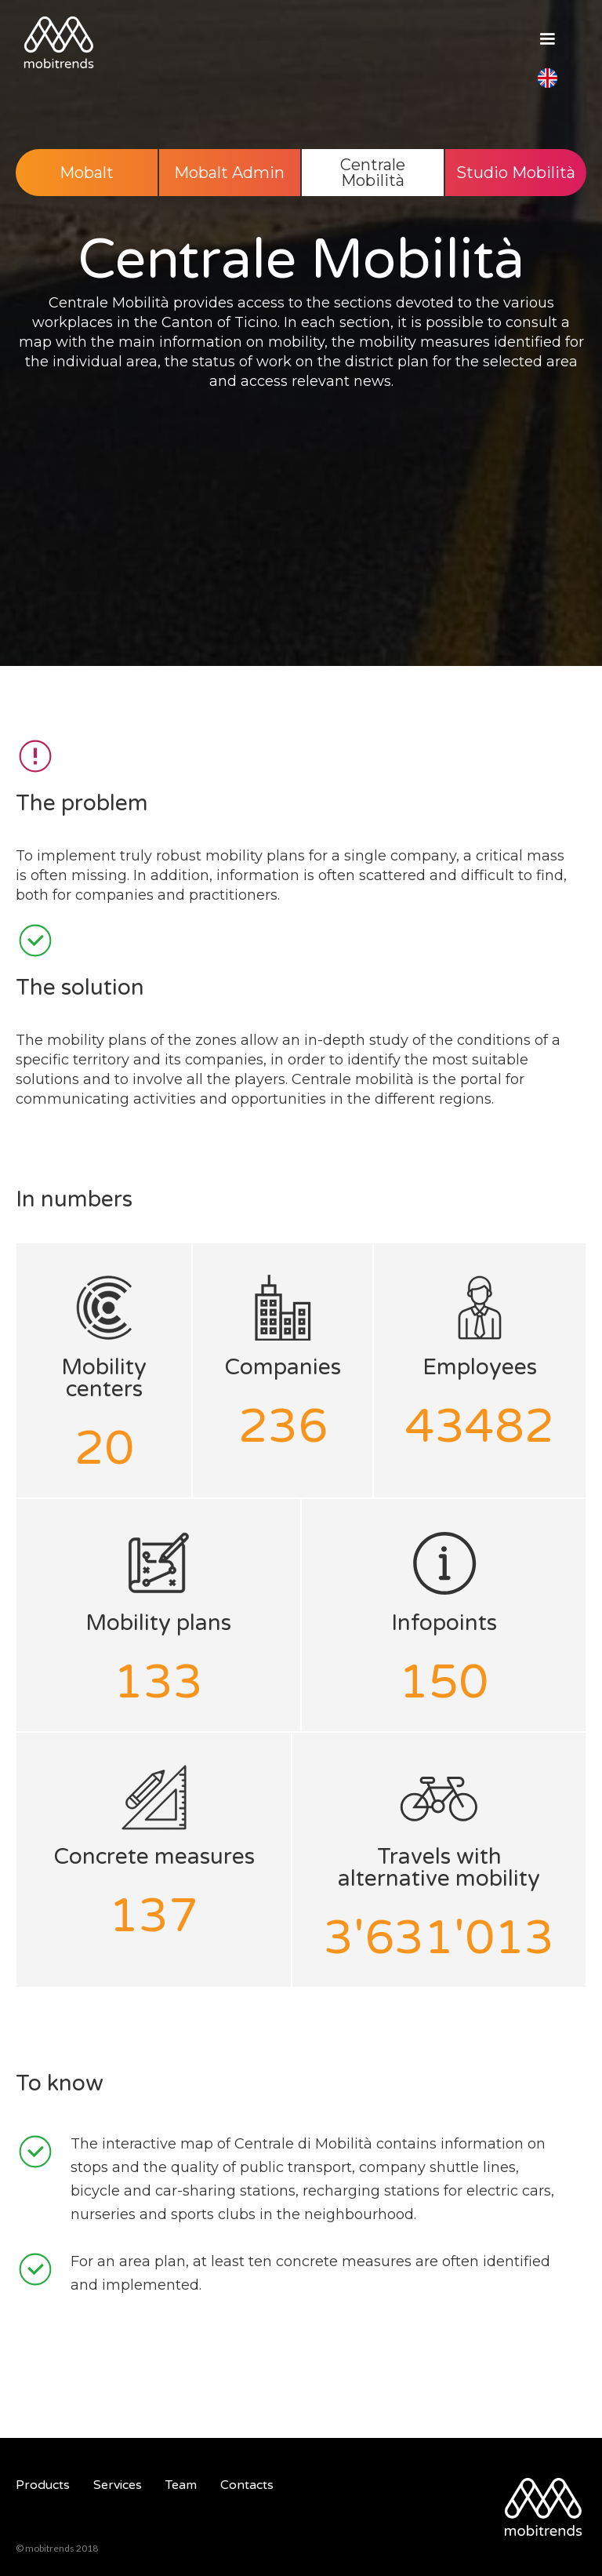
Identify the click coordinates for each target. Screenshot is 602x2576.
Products (43, 2485)
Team (181, 2485)
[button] (547, 47)
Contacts (247, 2485)
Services (117, 2485)
